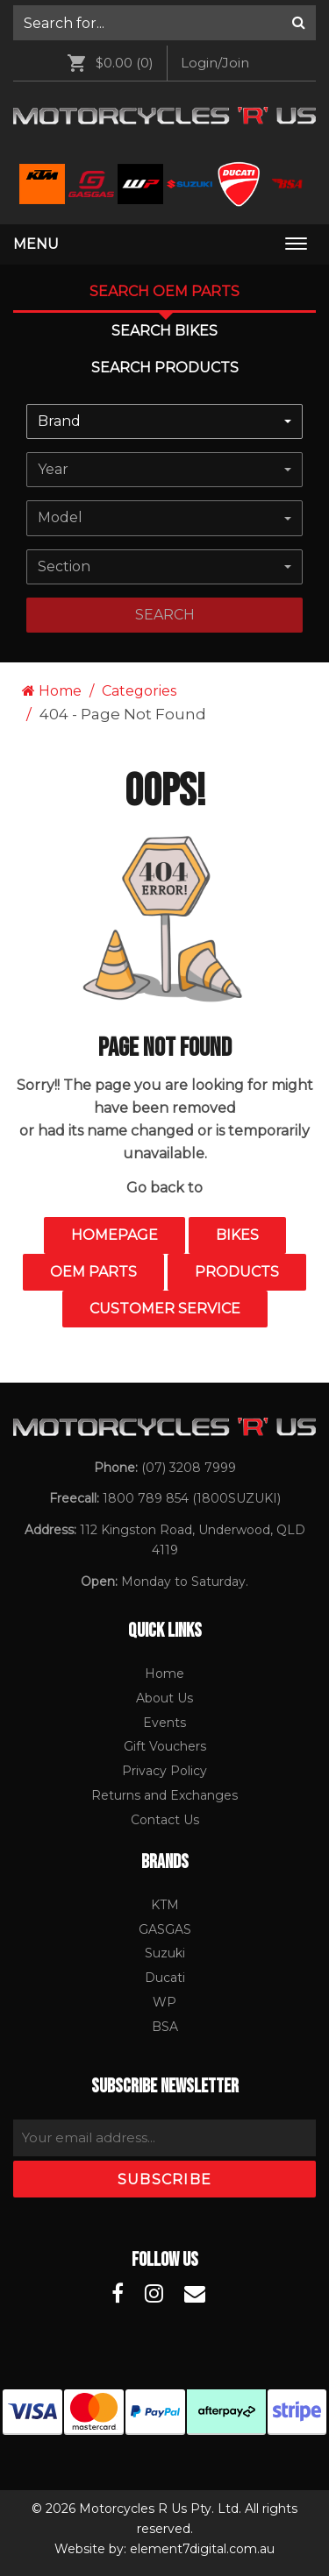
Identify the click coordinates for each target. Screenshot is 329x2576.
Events (164, 1722)
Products (237, 1271)
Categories (139, 691)
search (165, 614)
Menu (36, 244)
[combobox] (164, 421)
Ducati (165, 1977)
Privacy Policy (164, 1771)
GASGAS (165, 1929)
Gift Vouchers (165, 1746)
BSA (165, 2027)
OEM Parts (93, 1271)
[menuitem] (164, 23)
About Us (164, 1698)
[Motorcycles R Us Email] (194, 2294)
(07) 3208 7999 (188, 1468)
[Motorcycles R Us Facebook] (117, 2294)
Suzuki (165, 1953)
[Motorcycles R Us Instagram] (154, 2294)
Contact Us (165, 1820)
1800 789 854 (146, 1498)
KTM (165, 1905)
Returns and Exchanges (164, 1795)
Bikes (237, 1235)
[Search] (299, 22)
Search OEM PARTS (164, 291)
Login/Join (215, 62)
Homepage (114, 1235)
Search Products (165, 367)
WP (164, 2002)
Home (52, 691)
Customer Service (164, 1308)
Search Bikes (164, 330)
